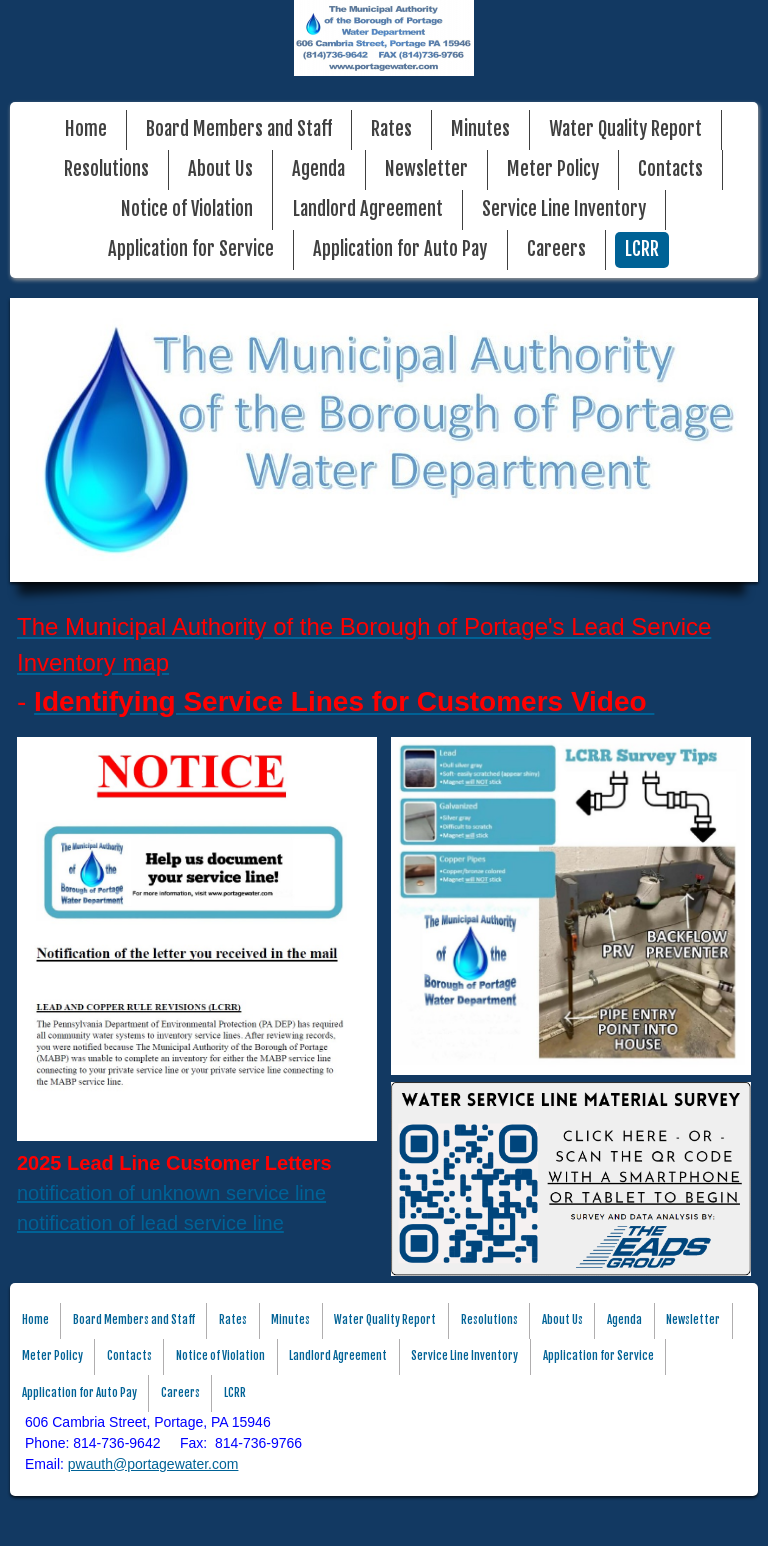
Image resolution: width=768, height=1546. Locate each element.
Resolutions (106, 169)
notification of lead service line (150, 1223)
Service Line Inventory (564, 209)
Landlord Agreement (368, 209)
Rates (391, 129)
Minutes (480, 129)
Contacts (670, 169)
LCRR (642, 249)
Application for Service (191, 249)
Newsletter (426, 169)
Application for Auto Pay (400, 249)
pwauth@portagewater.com (153, 1464)
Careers (556, 249)
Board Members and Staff (239, 129)
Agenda (318, 169)
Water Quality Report (625, 129)
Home (86, 129)
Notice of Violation (187, 209)
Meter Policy (553, 169)
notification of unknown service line (171, 1193)
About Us (220, 169)
